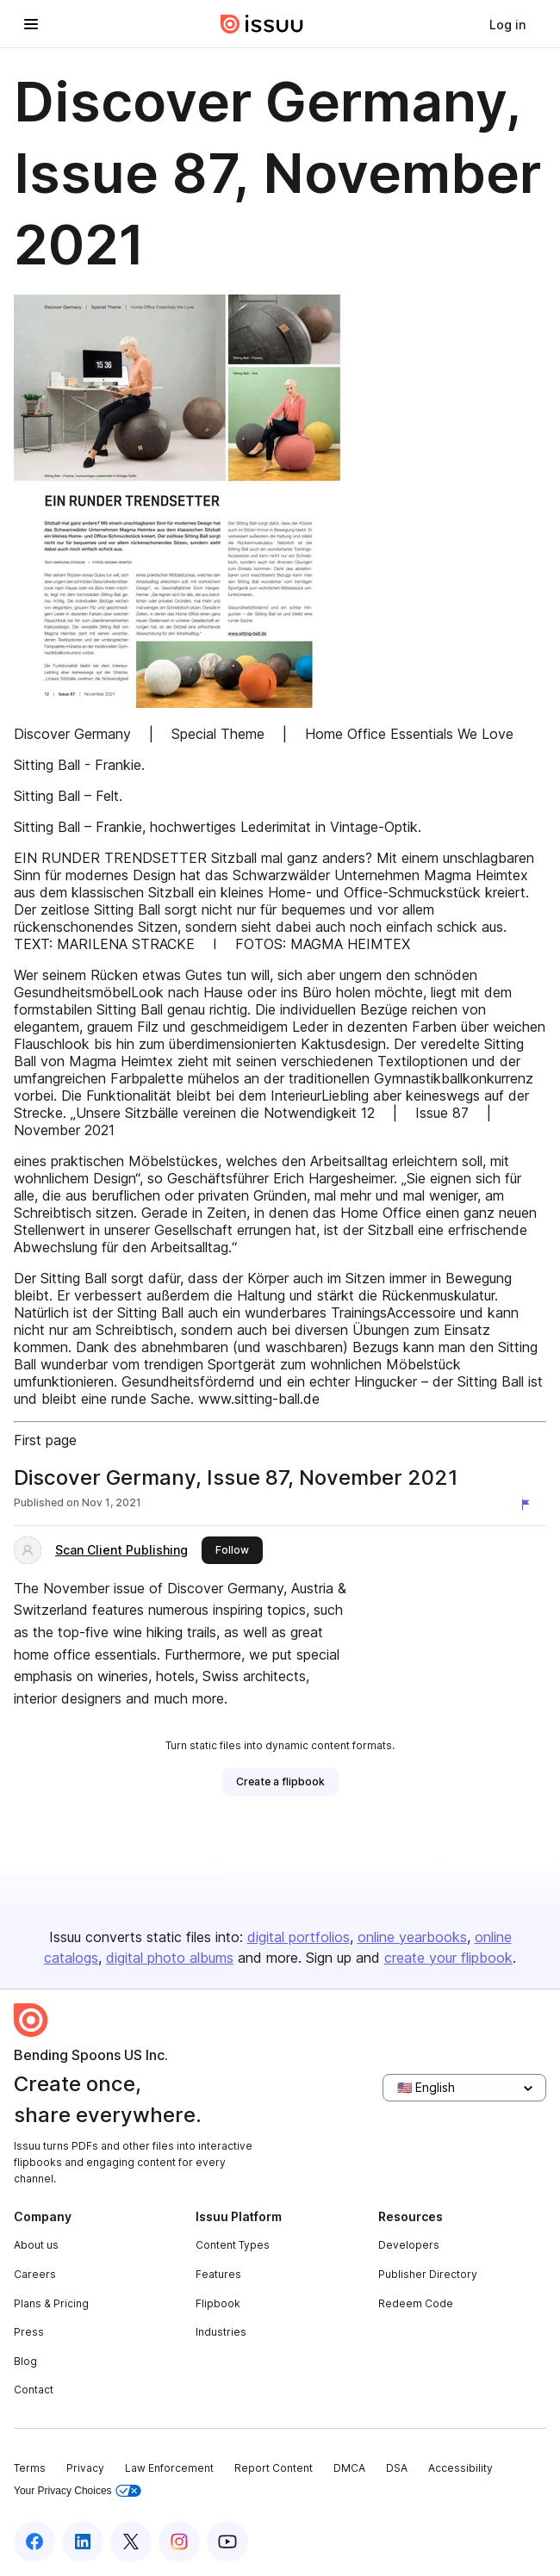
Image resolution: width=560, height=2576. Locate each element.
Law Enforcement (169, 2467)
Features (218, 2274)
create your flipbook (448, 1957)
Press (29, 2331)
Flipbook (218, 2303)
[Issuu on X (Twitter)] (131, 2541)
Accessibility (460, 2467)
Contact (33, 2389)
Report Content (273, 2467)
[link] (507, 24)
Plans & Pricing (51, 2303)
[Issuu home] (262, 24)
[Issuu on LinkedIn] (82, 2541)
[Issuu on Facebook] (34, 2541)
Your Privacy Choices (77, 2491)
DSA (397, 2467)
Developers (408, 2244)
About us (36, 2244)
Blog (25, 2361)
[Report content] (529, 1504)
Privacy (85, 2467)
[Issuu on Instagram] (179, 2541)
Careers (35, 2274)
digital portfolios (298, 1937)
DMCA (349, 2467)
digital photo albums (169, 1957)
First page (45, 1440)
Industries (221, 2331)
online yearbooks (412, 1937)
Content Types (233, 2244)
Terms (30, 2467)
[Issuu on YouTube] (227, 2541)
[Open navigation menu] (31, 24)
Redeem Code (415, 2303)
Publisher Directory (427, 2274)
